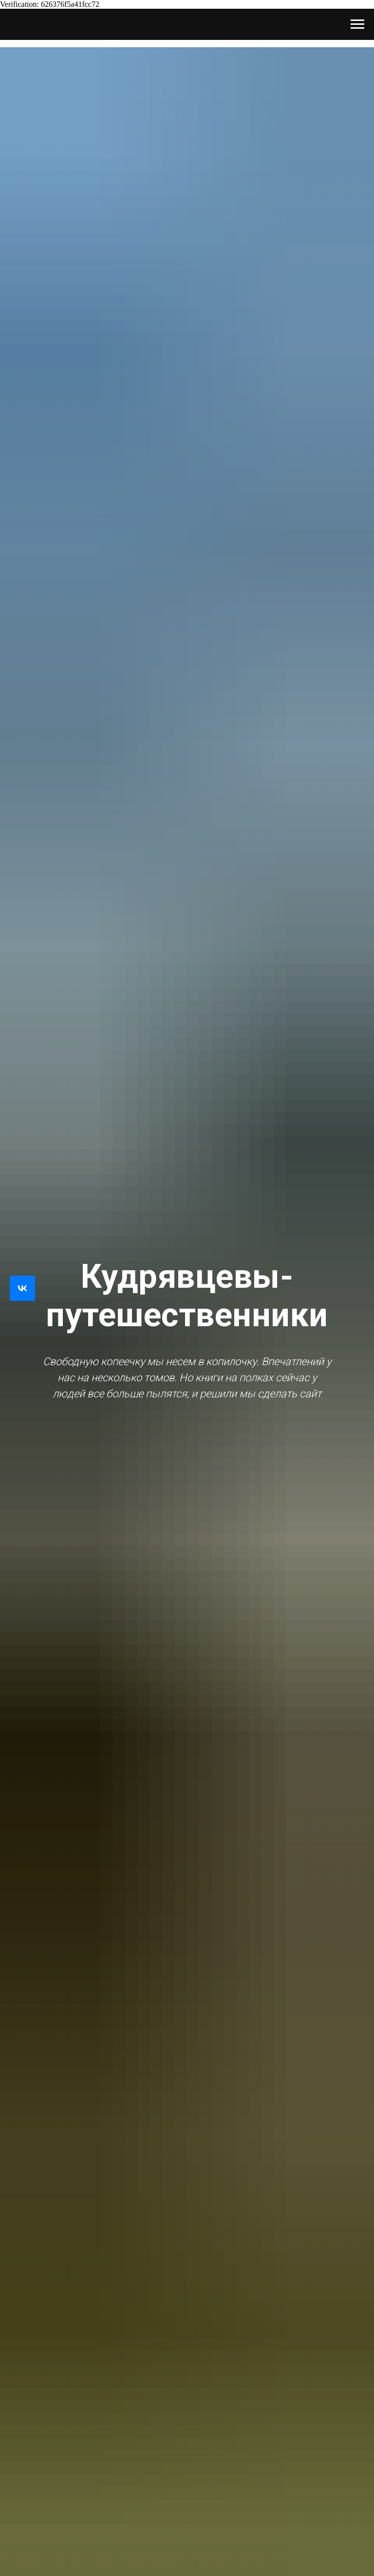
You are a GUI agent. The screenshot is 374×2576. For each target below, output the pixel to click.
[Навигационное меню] (357, 24)
